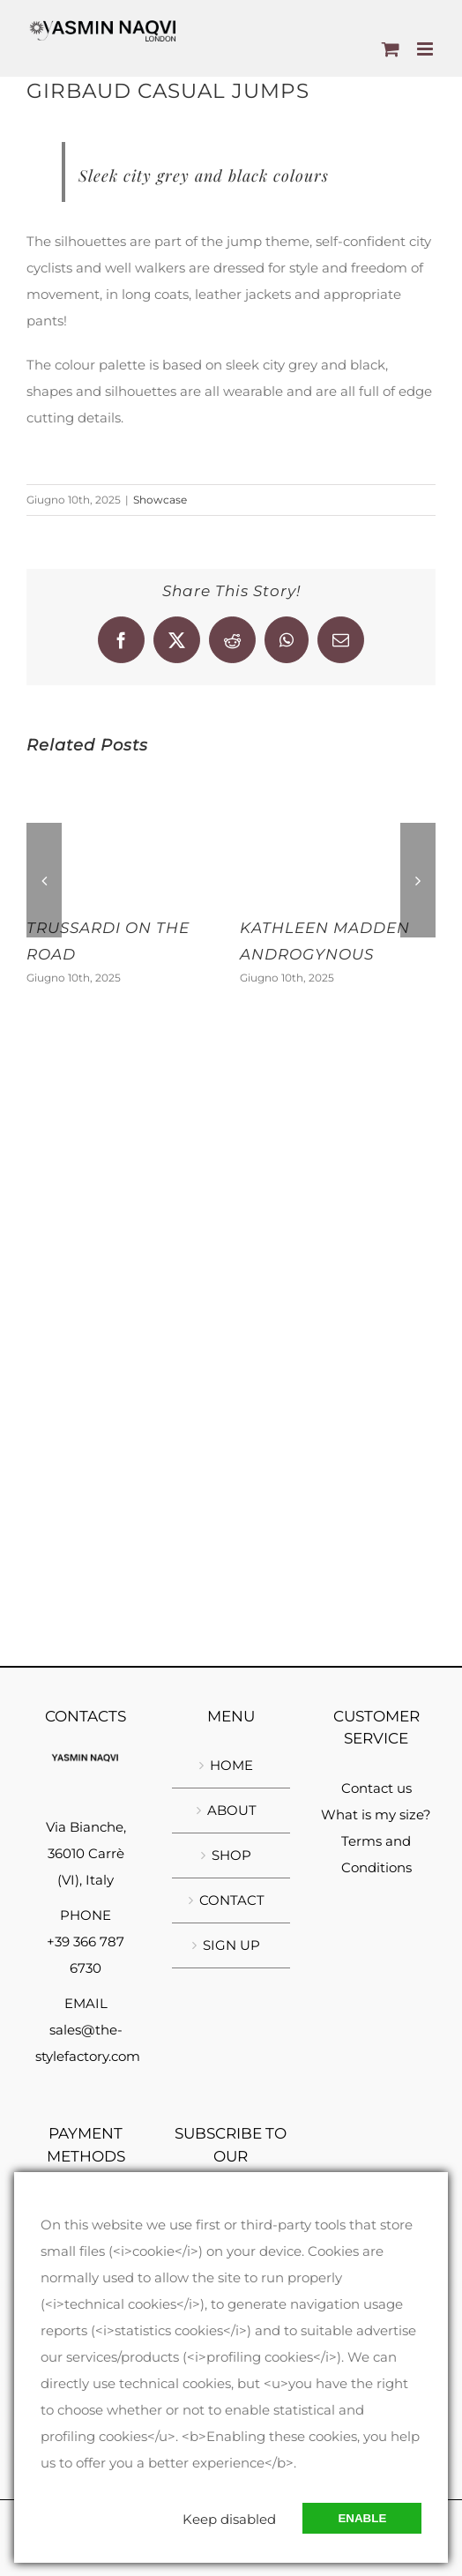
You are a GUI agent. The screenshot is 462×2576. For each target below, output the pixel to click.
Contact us (376, 1788)
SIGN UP (231, 1945)
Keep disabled (229, 2519)
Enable (362, 2518)
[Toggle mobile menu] (426, 49)
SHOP (231, 1855)
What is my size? (376, 1814)
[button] (44, 880)
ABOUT (232, 1810)
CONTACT (232, 1900)
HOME (231, 1765)
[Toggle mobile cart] (390, 49)
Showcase (160, 499)
